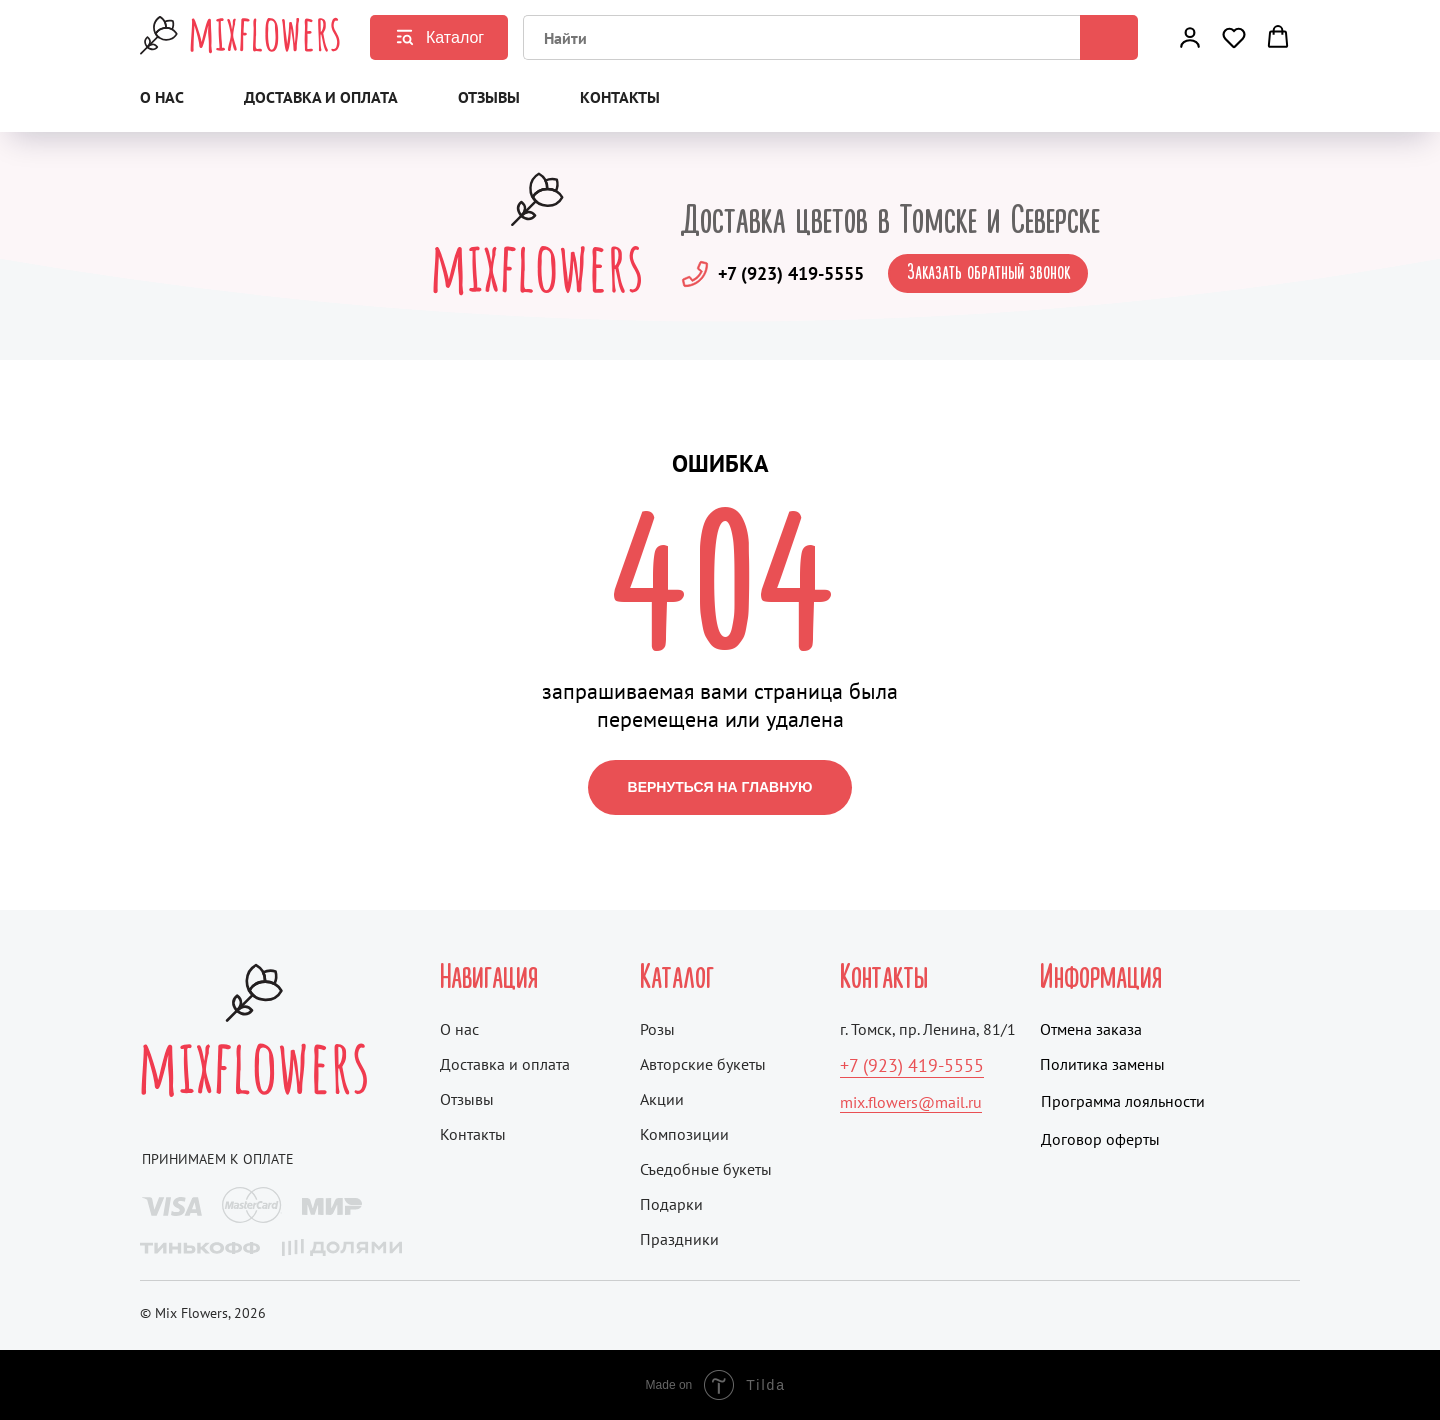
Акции (662, 1099)
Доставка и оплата (321, 97)
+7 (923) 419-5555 (791, 273)
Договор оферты (1100, 1139)
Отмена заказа (1091, 1029)
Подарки (671, 1204)
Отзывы (489, 97)
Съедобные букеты (706, 1169)
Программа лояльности (1123, 1101)
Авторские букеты (703, 1064)
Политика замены (1102, 1064)
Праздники (679, 1239)
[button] (1190, 37)
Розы (657, 1029)
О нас (162, 97)
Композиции (684, 1134)
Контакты (620, 97)
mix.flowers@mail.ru (911, 1102)
